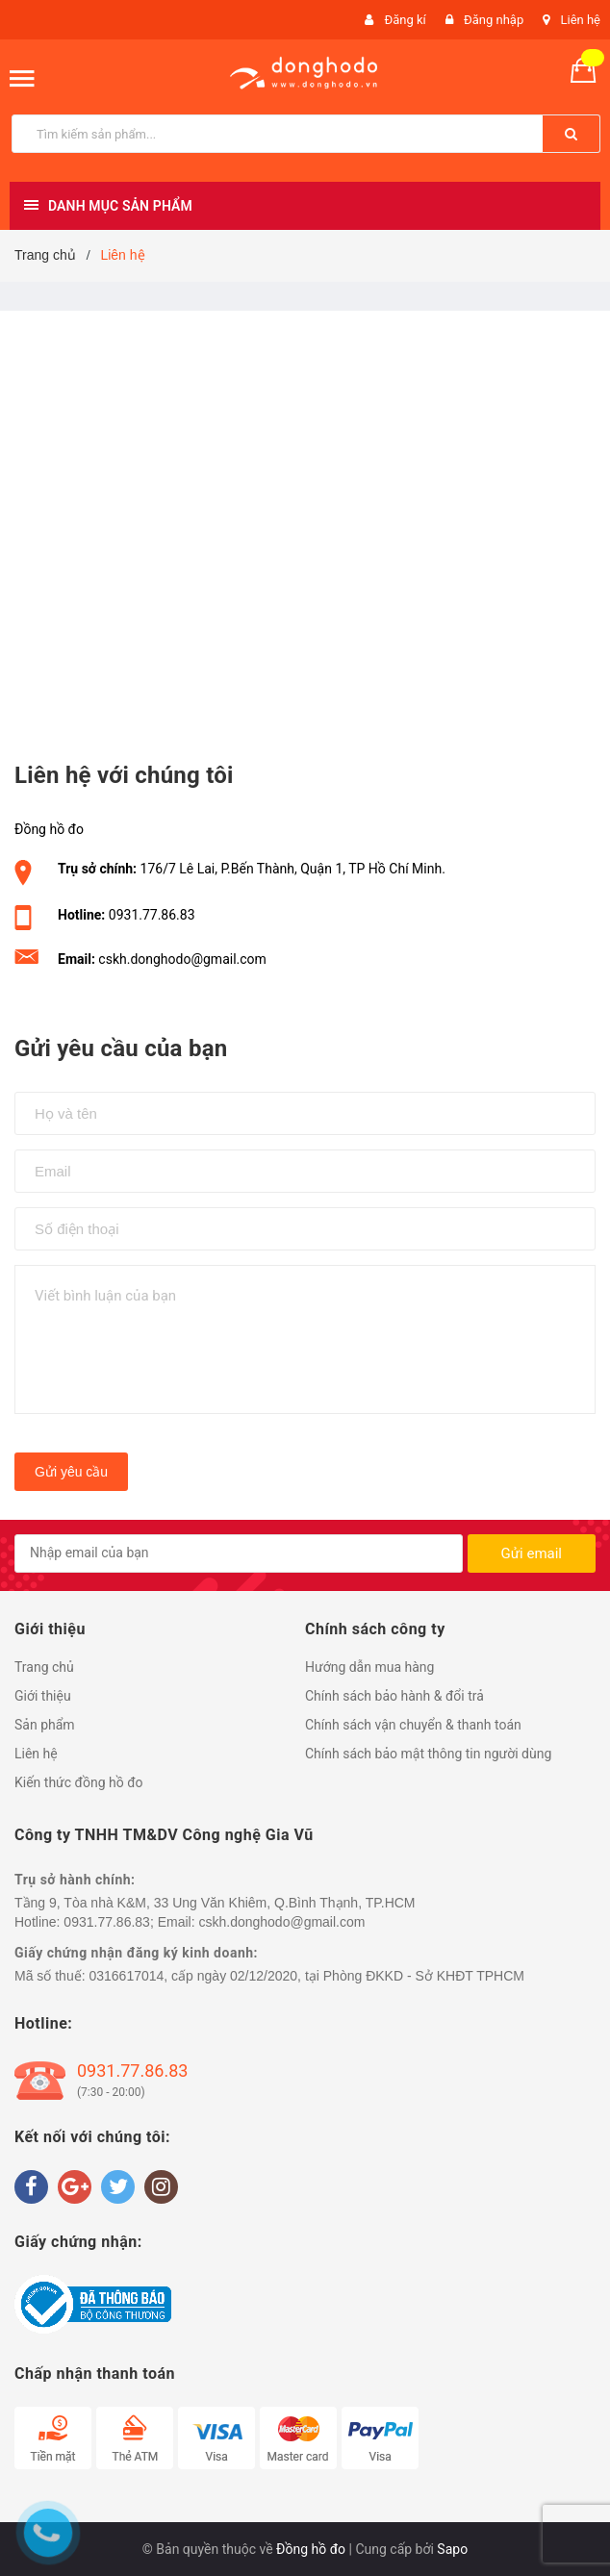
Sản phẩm (44, 1724)
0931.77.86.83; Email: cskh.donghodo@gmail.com (214, 1922)
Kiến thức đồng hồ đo (78, 1782)
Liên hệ (580, 20)
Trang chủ (44, 1667)
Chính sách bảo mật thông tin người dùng (428, 1753)
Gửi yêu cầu (71, 1471)
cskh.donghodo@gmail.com (182, 959)
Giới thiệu (42, 1696)
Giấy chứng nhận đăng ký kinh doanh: (136, 1952)
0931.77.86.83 (152, 914)
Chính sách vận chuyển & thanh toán (413, 1724)
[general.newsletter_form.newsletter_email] (238, 1553)
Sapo (452, 2549)
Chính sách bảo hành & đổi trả (394, 1696)
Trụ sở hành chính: (75, 1879)
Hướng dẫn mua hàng (369, 1667)
